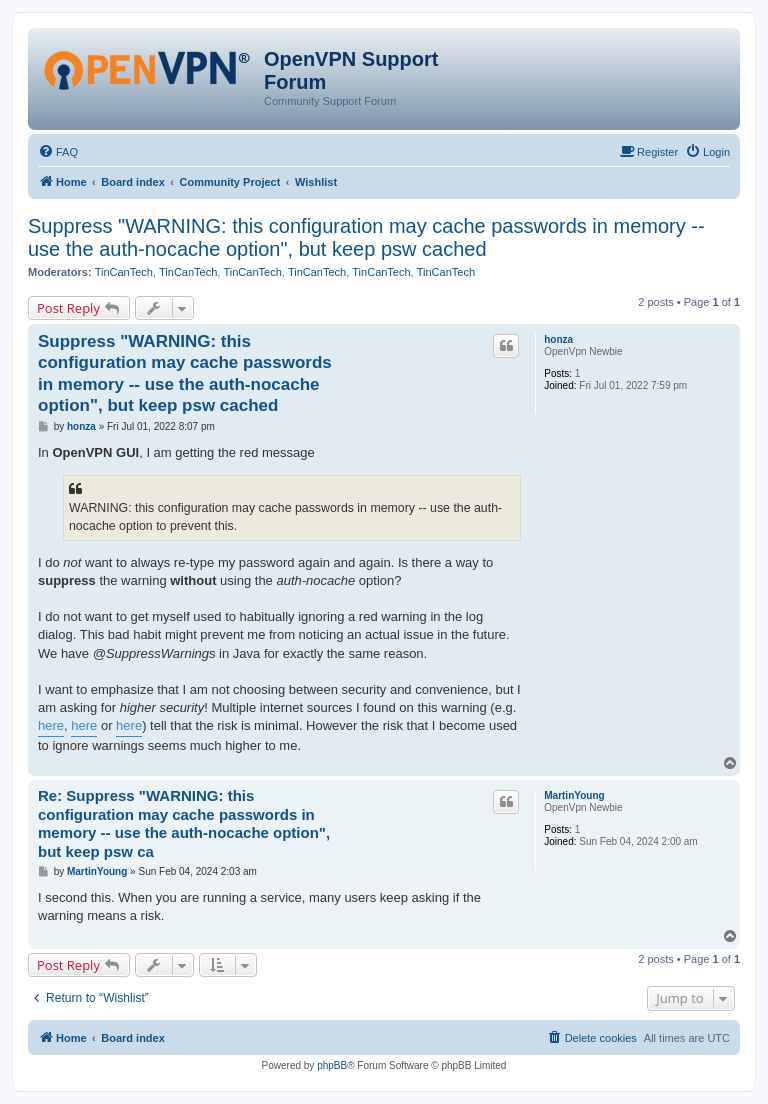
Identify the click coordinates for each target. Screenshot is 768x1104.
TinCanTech (124, 272)
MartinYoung (574, 795)
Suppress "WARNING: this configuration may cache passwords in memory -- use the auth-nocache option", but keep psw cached (366, 237)
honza (558, 339)
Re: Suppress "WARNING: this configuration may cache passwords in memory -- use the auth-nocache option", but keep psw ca (184, 823)
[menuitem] (58, 152)
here (51, 725)
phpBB (332, 1065)
